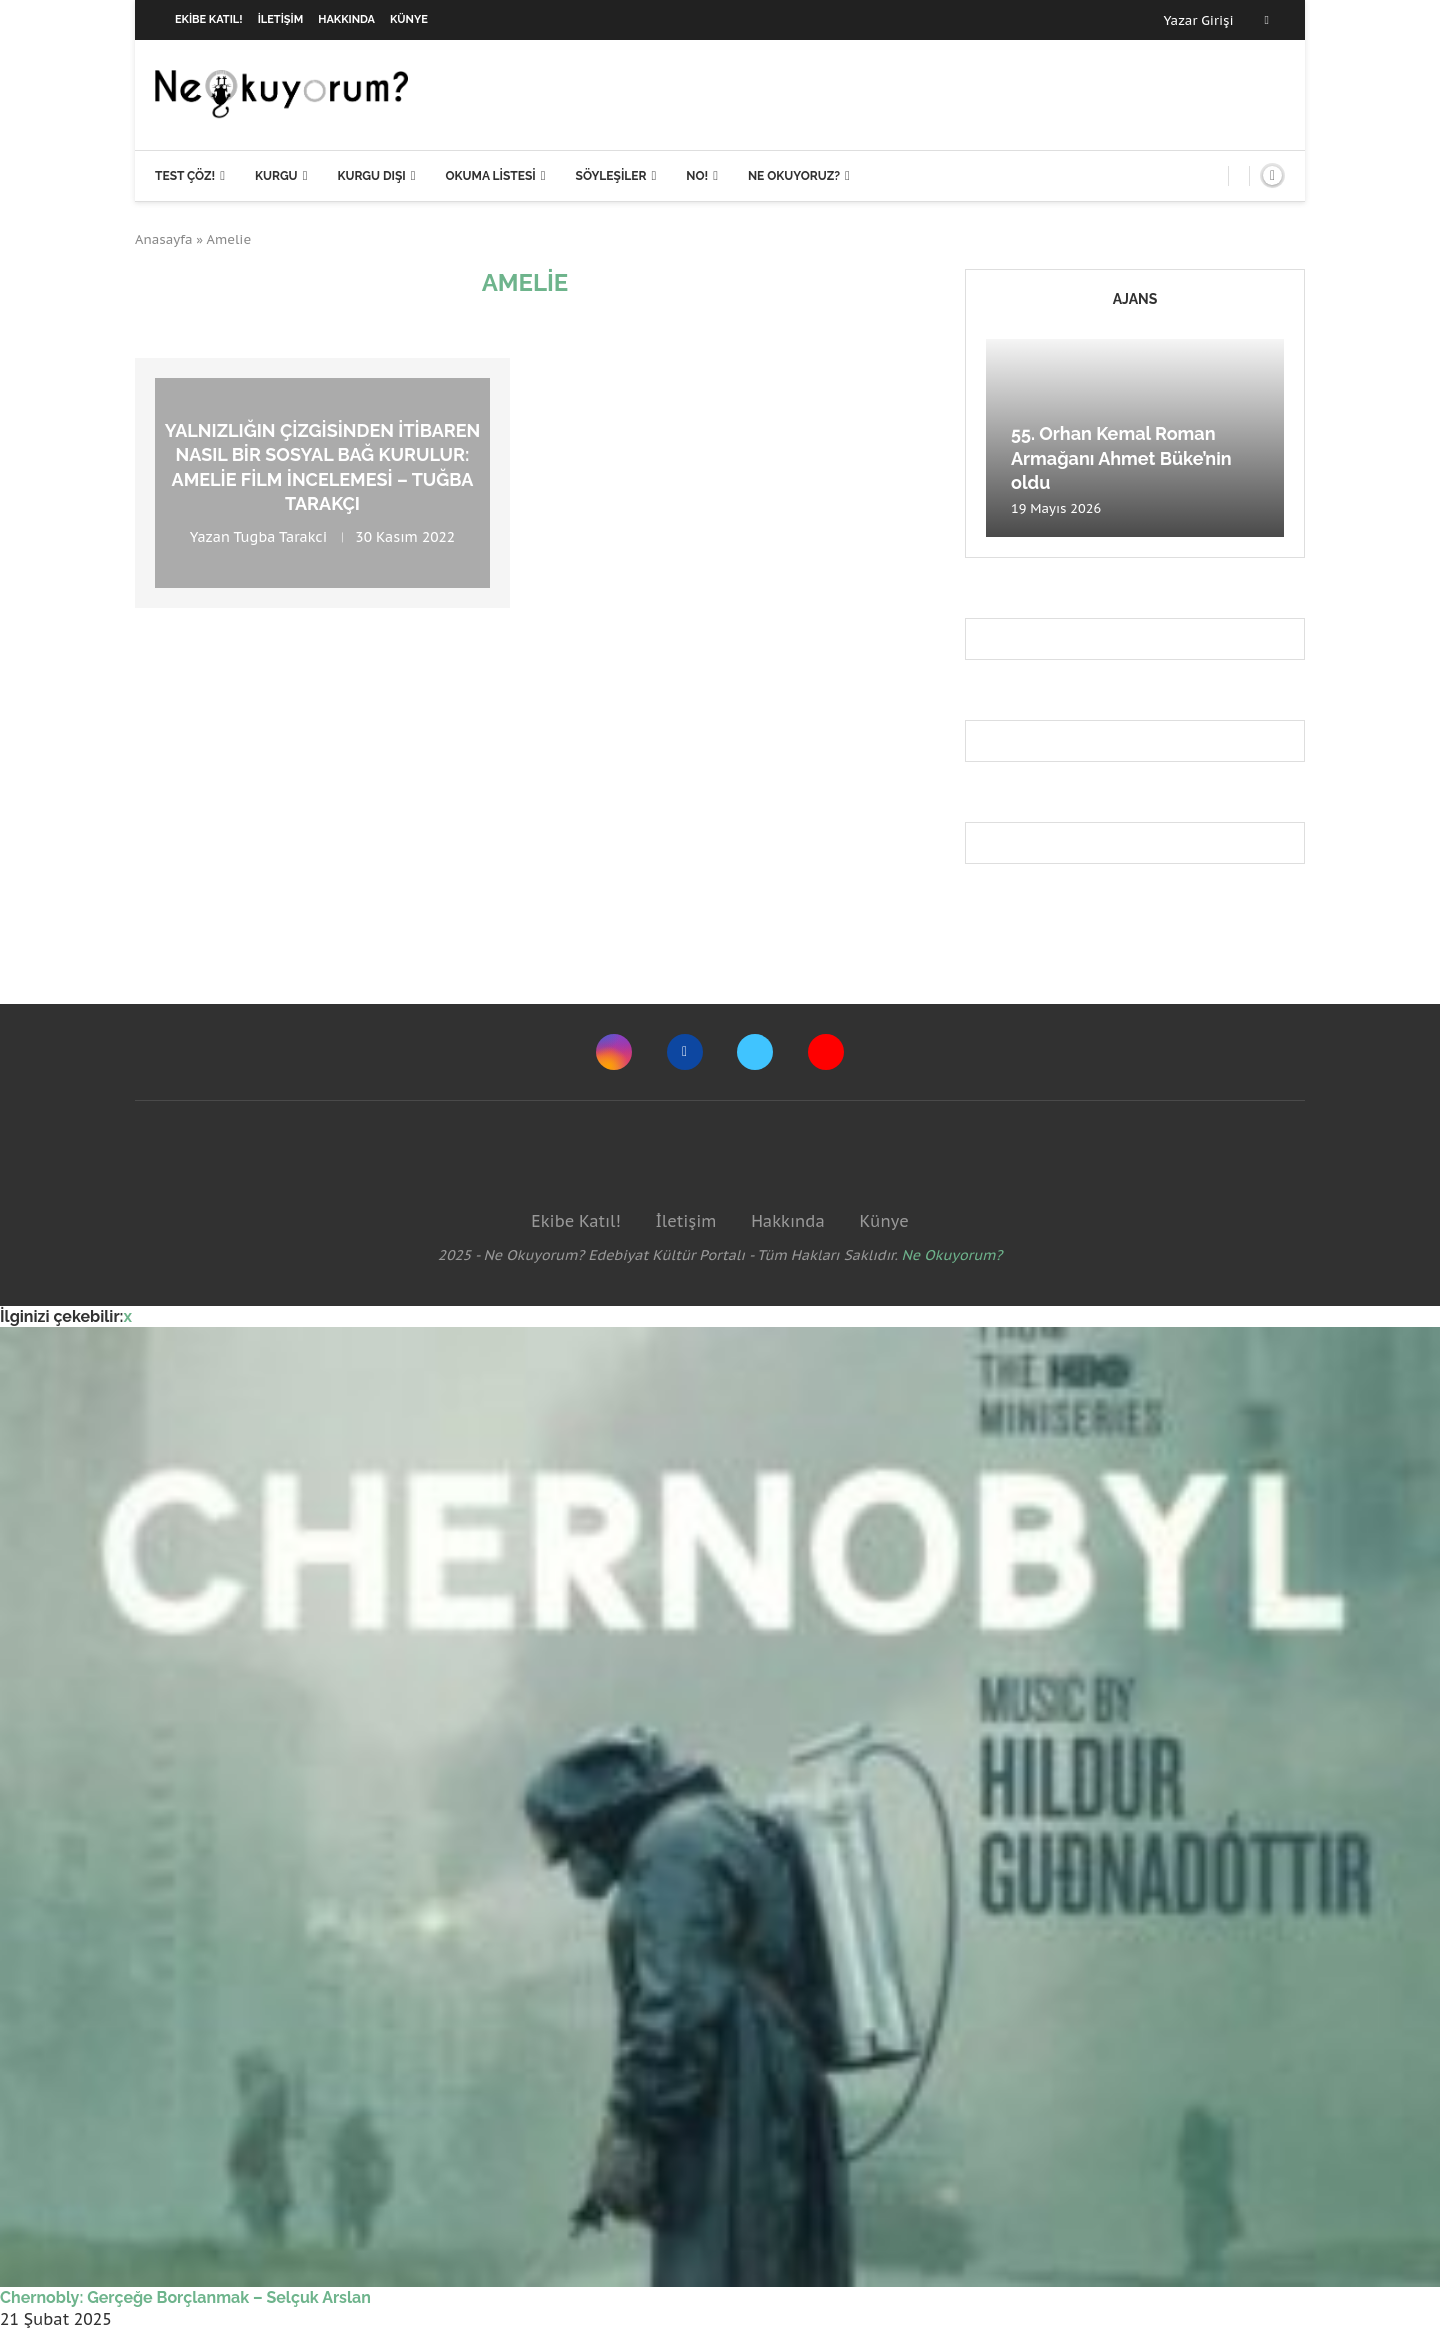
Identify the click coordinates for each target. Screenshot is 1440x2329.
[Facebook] (1267, 20)
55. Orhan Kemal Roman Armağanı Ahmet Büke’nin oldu (1121, 458)
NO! (697, 176)
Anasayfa (164, 239)
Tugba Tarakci (281, 538)
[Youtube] (826, 1052)
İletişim (281, 19)
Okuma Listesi (490, 176)
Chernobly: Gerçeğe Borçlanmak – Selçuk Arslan (185, 2297)
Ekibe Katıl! (209, 19)
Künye (409, 19)
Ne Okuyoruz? (794, 176)
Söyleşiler (611, 176)
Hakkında (346, 19)
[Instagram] (614, 1052)
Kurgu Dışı (371, 176)
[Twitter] (755, 1052)
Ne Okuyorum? (952, 1255)
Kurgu (276, 176)
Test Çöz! (185, 176)
